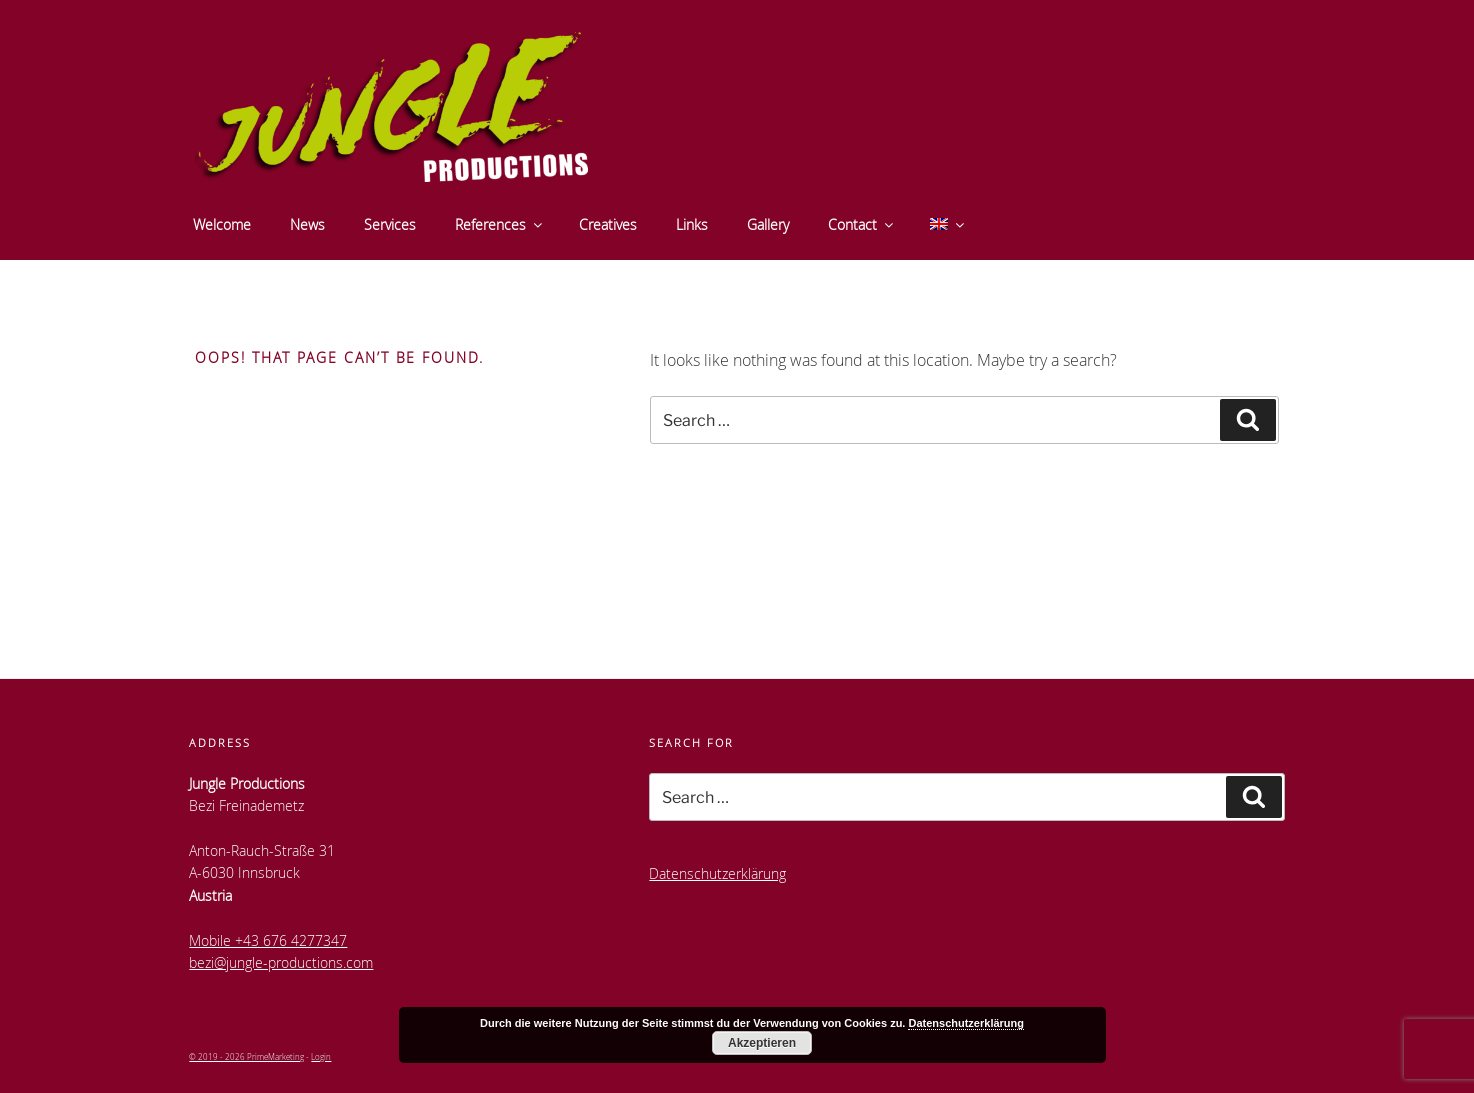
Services (390, 224)
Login (321, 1056)
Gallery (768, 224)
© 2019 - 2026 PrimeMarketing (246, 1056)
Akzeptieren (762, 1043)
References (500, 224)
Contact (862, 224)
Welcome (222, 224)
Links (692, 224)
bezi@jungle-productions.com (281, 962)
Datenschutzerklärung (717, 873)
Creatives (608, 224)
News (307, 224)
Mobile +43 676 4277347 (268, 940)
